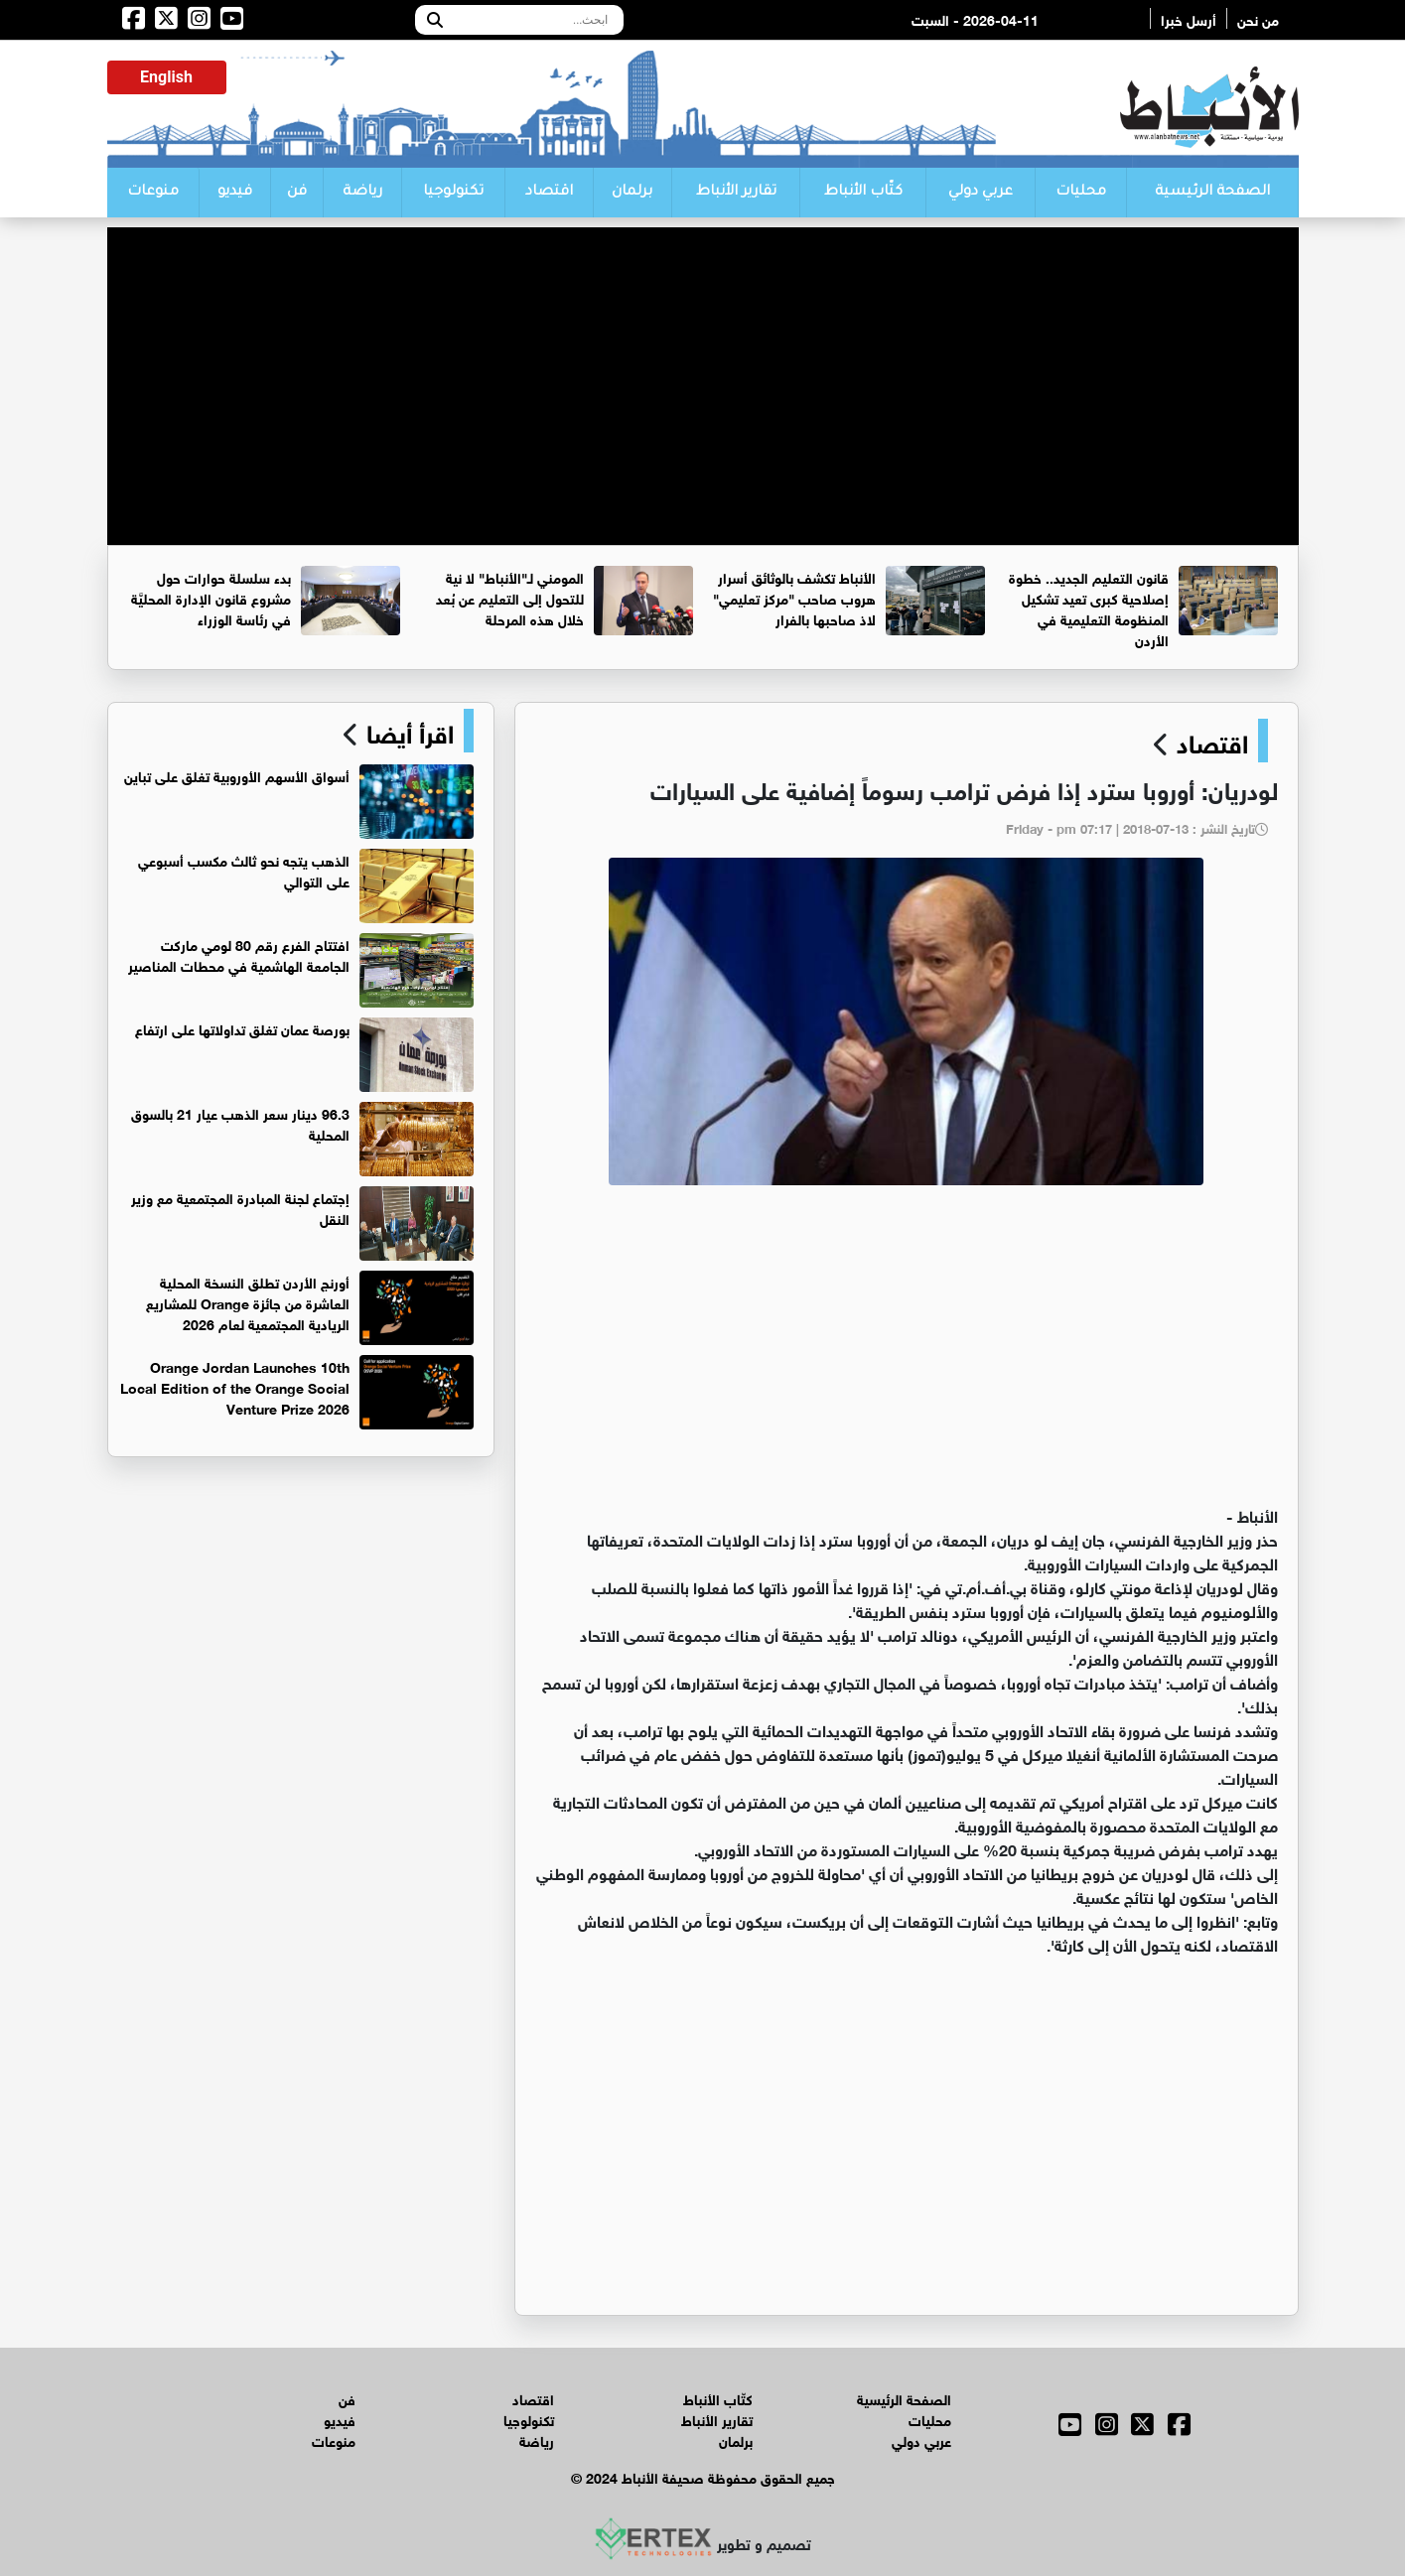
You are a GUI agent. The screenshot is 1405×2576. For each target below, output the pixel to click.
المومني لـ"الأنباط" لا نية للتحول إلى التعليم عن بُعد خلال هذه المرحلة (510, 597)
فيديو (234, 193)
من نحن (1258, 18)
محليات (1080, 193)
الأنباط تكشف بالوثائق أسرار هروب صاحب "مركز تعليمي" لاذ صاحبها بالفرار (794, 597)
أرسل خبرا (1188, 18)
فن (297, 193)
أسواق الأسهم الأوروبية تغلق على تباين (237, 774)
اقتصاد (549, 193)
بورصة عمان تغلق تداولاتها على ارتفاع (242, 1028)
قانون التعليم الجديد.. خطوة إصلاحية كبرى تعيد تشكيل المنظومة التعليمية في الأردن (1089, 607)
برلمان (632, 193)
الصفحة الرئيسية (1212, 193)
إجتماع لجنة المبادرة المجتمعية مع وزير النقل (240, 1207)
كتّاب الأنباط (863, 193)
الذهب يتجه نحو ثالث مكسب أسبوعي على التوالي (244, 869)
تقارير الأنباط (736, 193)
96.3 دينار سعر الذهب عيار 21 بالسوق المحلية (240, 1123)
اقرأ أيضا (406, 730)
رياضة (362, 193)
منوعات (153, 193)
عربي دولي (980, 193)
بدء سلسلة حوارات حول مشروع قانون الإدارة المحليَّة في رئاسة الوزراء (211, 597)
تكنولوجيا (453, 193)
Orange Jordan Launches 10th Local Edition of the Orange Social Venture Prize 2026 (235, 1386)
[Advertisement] (703, 366)
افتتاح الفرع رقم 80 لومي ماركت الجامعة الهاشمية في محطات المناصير (239, 954)
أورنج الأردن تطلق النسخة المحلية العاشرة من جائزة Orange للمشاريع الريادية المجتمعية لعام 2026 (248, 1302)
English (166, 77)
